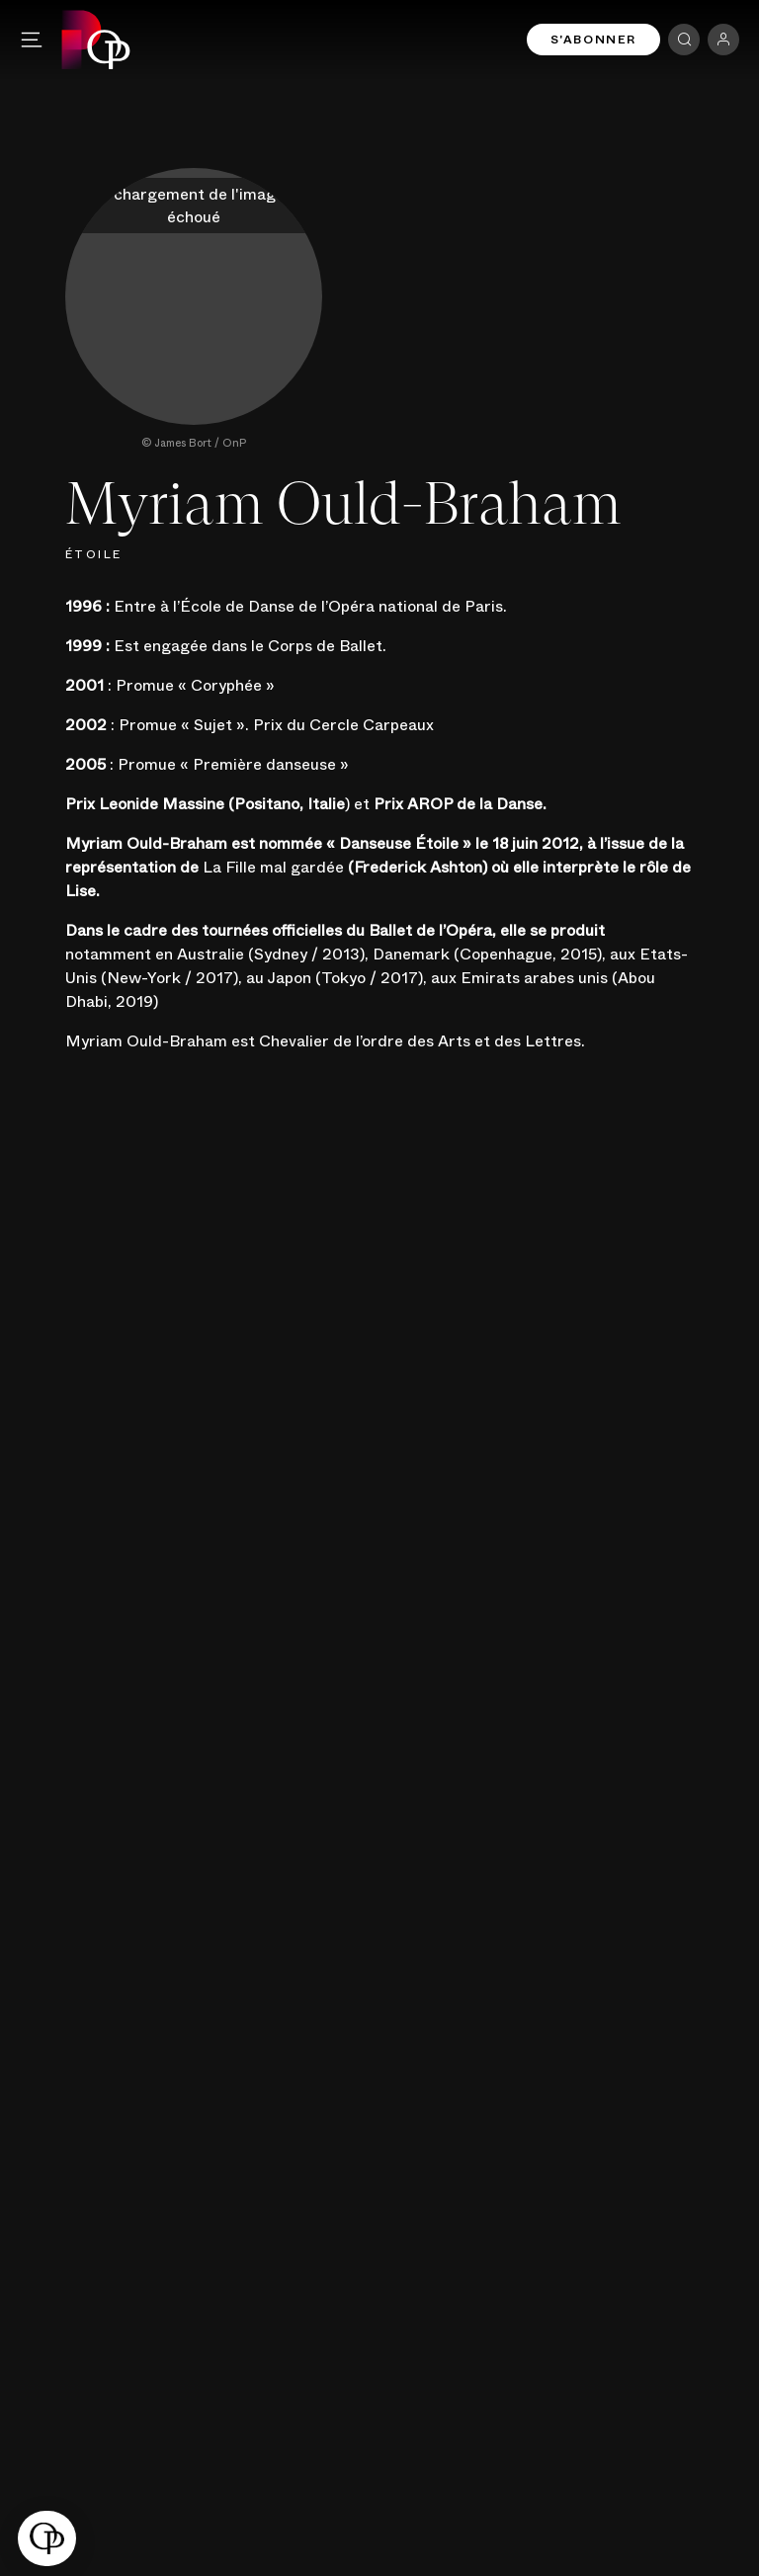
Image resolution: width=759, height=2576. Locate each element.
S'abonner (593, 39)
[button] (47, 2538)
